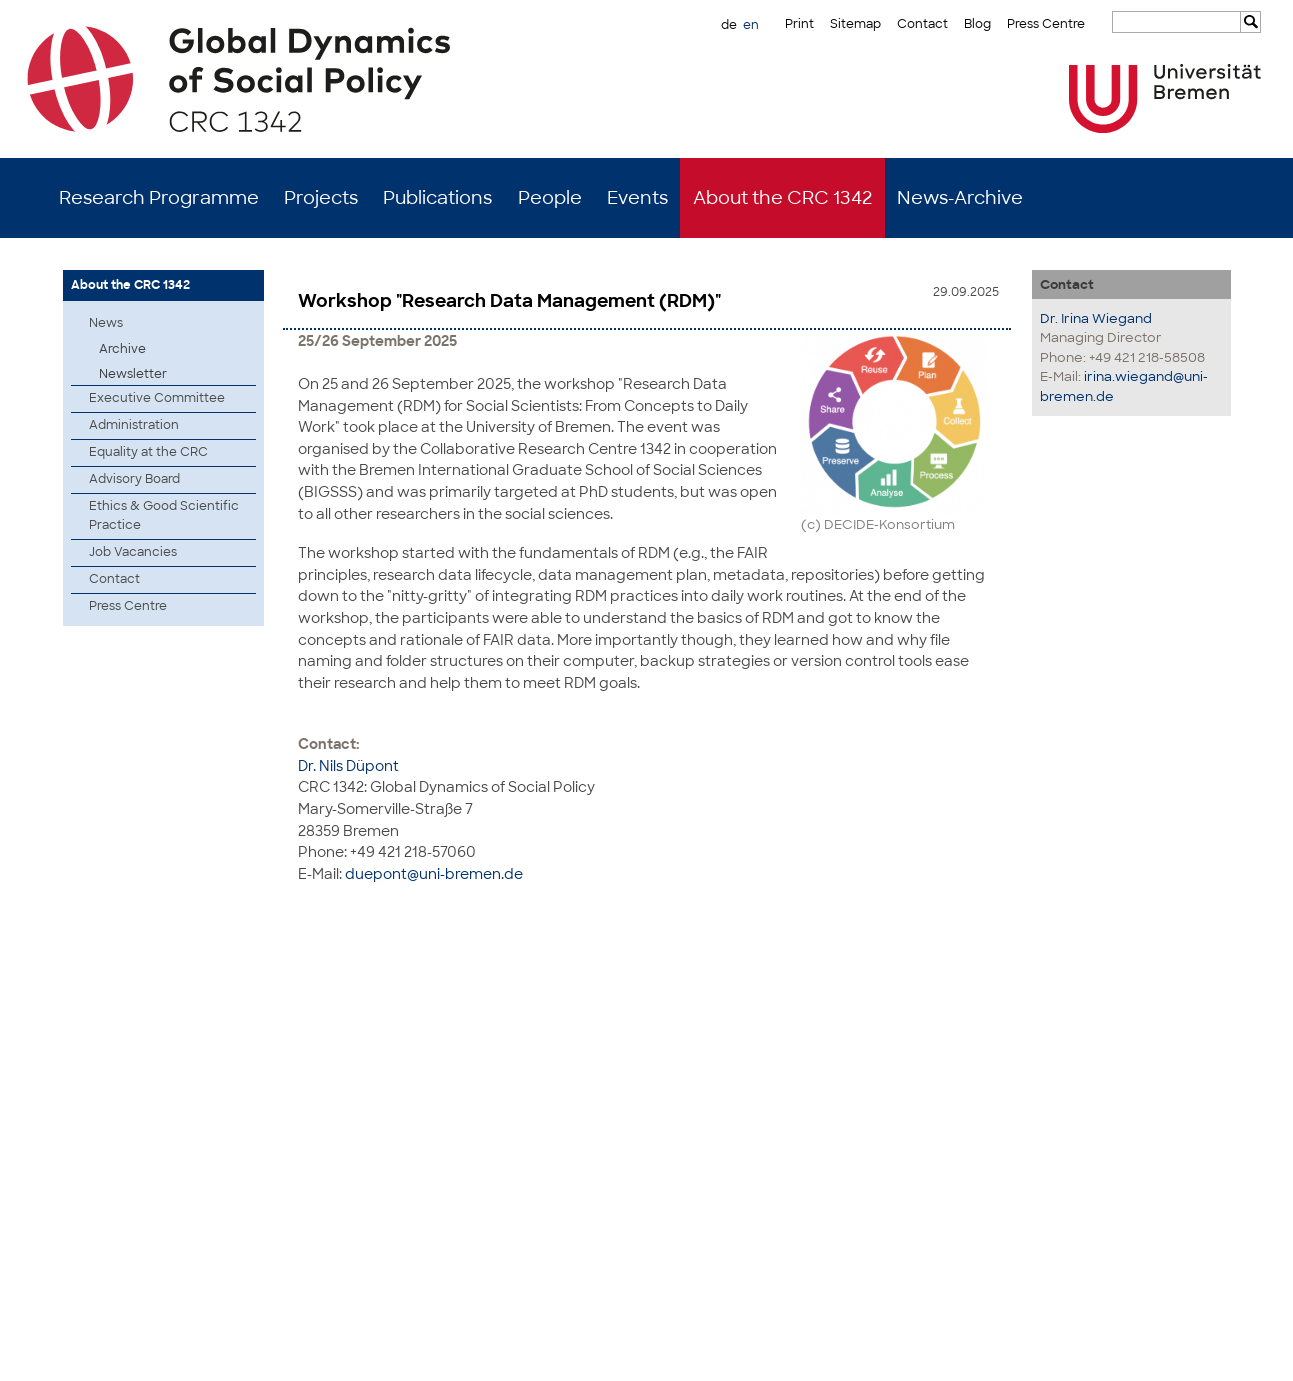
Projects (321, 198)
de (729, 25)
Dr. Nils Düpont (348, 763)
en (751, 25)
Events (637, 198)
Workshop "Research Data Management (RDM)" (509, 301)
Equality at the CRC (148, 452)
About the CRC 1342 (782, 198)
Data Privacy (1211, 1351)
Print (799, 24)
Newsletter (133, 374)
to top (1230, 947)
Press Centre (1046, 24)
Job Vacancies (133, 552)
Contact (922, 24)
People (550, 198)
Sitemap (855, 24)
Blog (977, 24)
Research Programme (159, 198)
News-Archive (960, 198)
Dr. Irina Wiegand (1096, 318)
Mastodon (310, 1351)
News (106, 323)
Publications (437, 198)
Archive (122, 349)
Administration (134, 425)
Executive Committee (157, 398)
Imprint (1142, 1351)
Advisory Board (134, 479)
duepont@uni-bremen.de (434, 871)
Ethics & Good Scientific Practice (164, 515)
